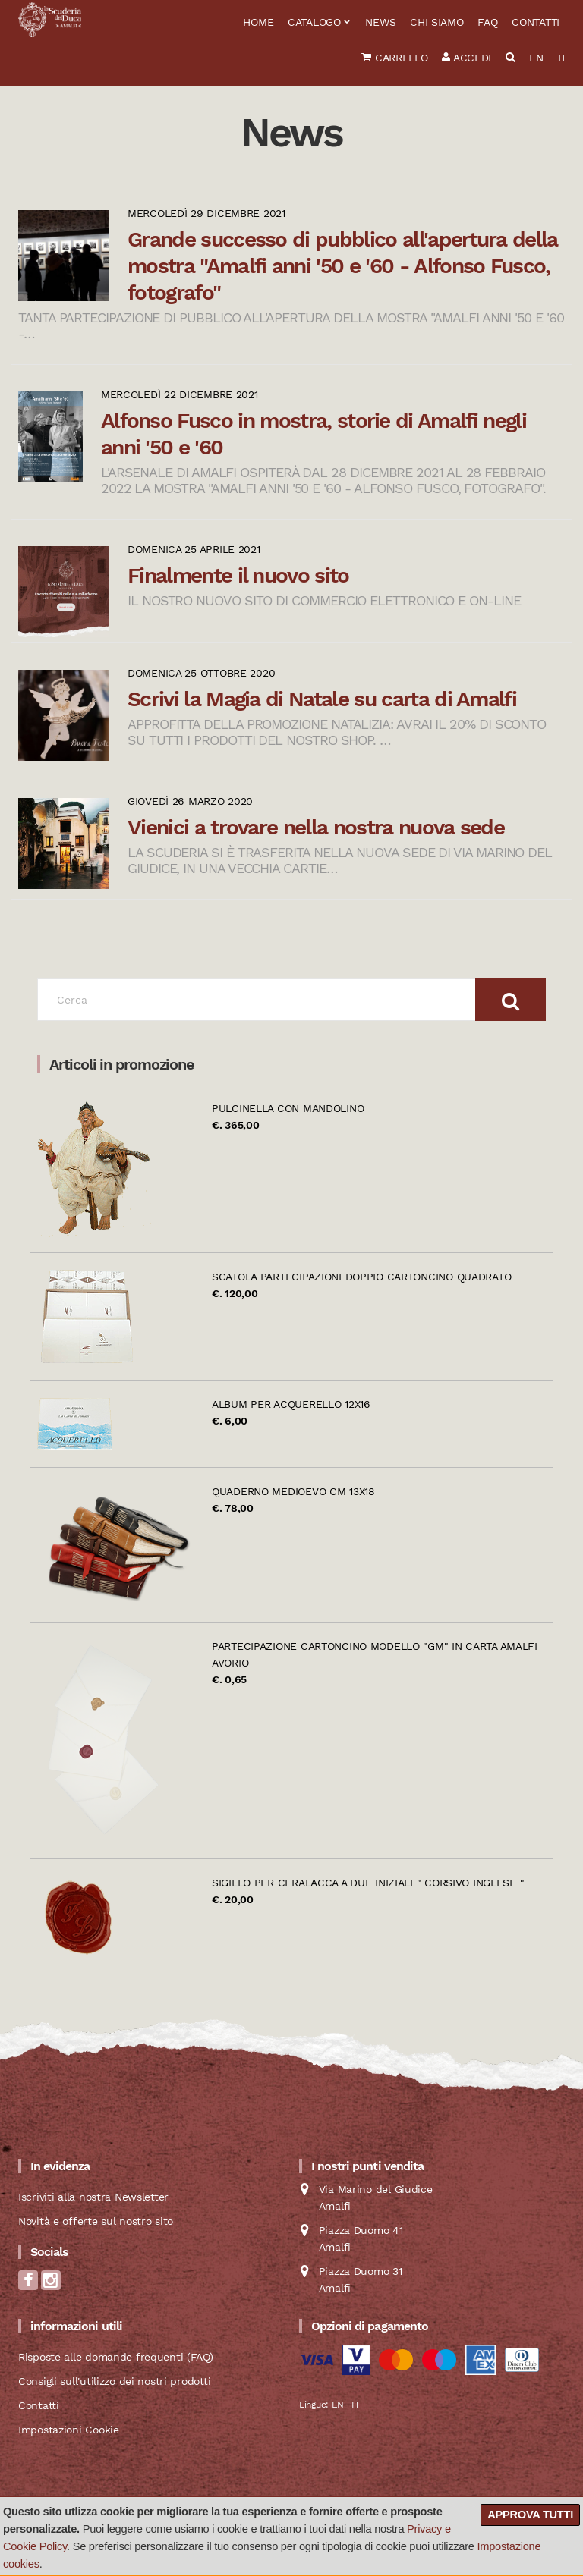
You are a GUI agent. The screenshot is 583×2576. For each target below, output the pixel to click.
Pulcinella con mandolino (288, 1108)
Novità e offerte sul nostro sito (95, 2221)
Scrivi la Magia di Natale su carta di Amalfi (322, 699)
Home (258, 22)
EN (536, 58)
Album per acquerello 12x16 (291, 1404)
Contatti (535, 22)
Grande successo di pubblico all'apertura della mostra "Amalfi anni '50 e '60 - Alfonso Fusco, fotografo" (343, 266)
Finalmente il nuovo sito (238, 575)
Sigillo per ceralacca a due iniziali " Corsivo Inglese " (368, 1883)
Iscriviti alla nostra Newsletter (93, 2197)
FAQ (487, 22)
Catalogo (314, 22)
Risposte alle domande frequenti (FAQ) (115, 2357)
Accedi (466, 58)
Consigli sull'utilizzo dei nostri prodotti (114, 2381)
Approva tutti (530, 2514)
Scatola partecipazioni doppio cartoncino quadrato (361, 1277)
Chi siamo (436, 22)
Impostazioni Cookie (68, 2430)
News (380, 22)
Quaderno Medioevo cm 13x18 (293, 1491)
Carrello (394, 58)
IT (562, 58)
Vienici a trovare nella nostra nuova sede (316, 827)
